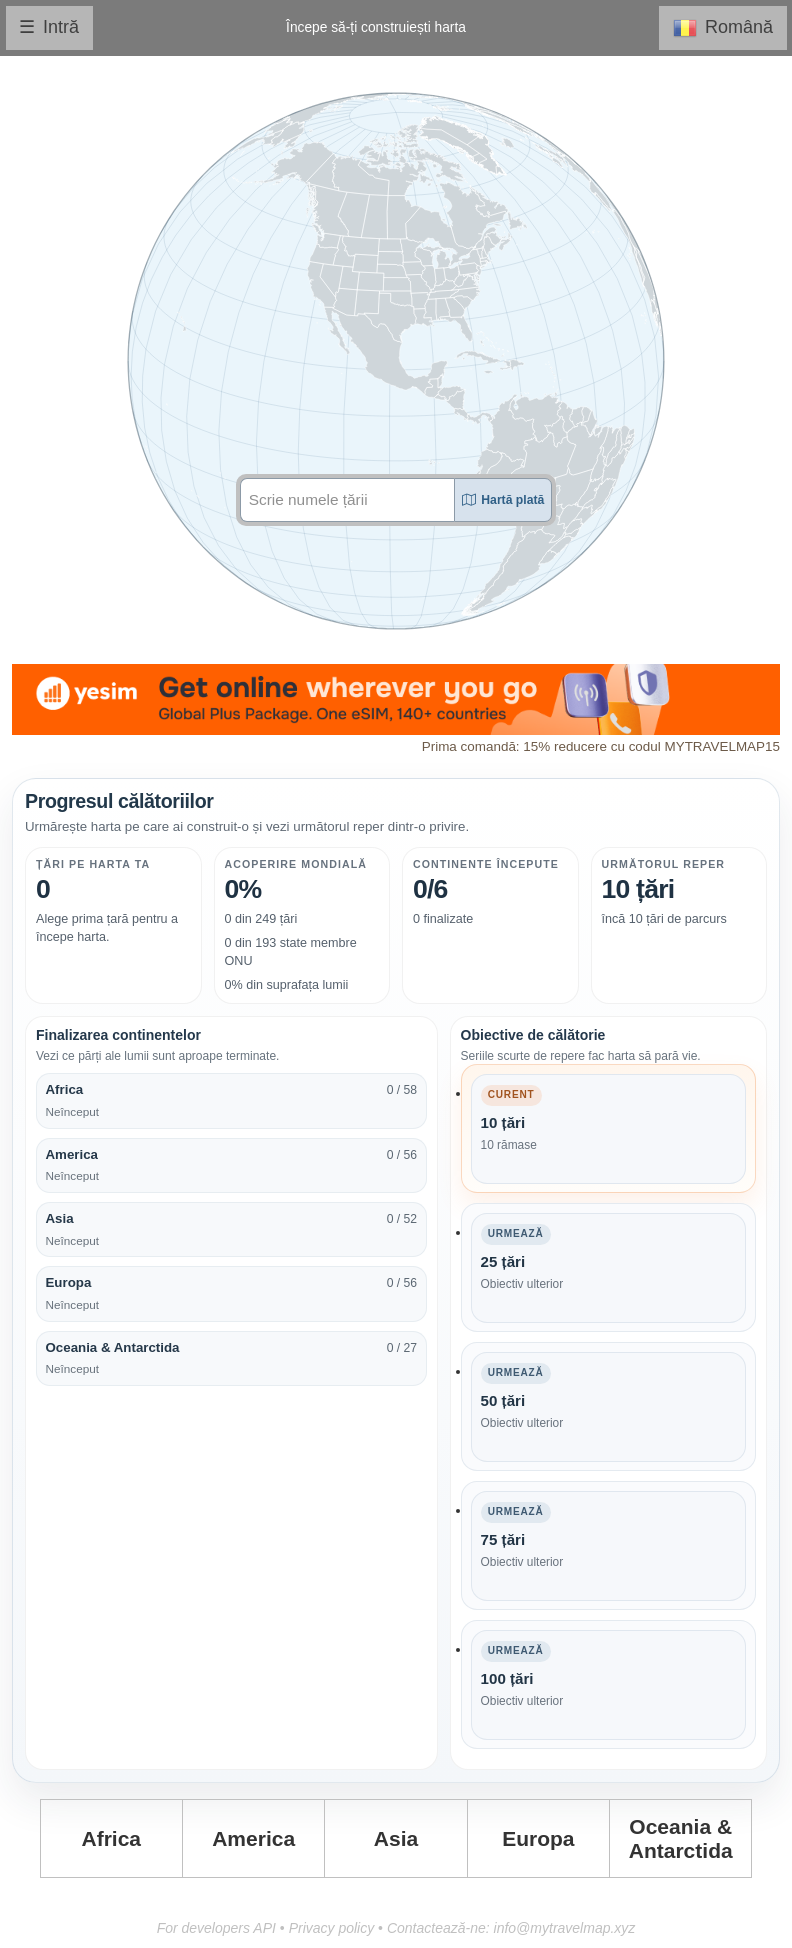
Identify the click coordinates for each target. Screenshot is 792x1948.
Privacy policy (332, 1928)
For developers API (216, 1928)
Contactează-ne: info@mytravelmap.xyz (511, 1928)
